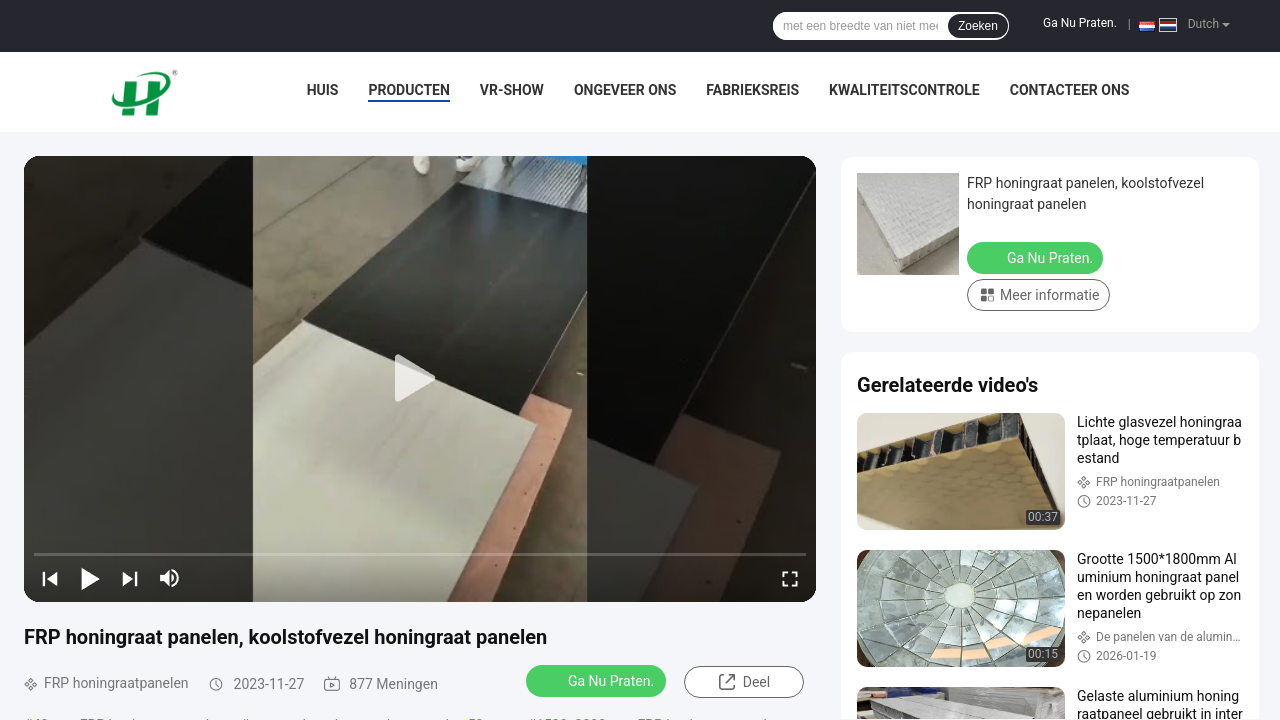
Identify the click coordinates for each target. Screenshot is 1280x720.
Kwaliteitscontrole (904, 90)
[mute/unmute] (170, 578)
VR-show (512, 90)
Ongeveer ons (625, 90)
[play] (420, 379)
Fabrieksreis (752, 90)
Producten (408, 90)
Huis (323, 90)
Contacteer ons (1070, 90)
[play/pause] (90, 578)
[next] (130, 578)
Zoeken (978, 26)
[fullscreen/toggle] (790, 578)
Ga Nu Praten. (1080, 23)
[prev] (50, 578)
